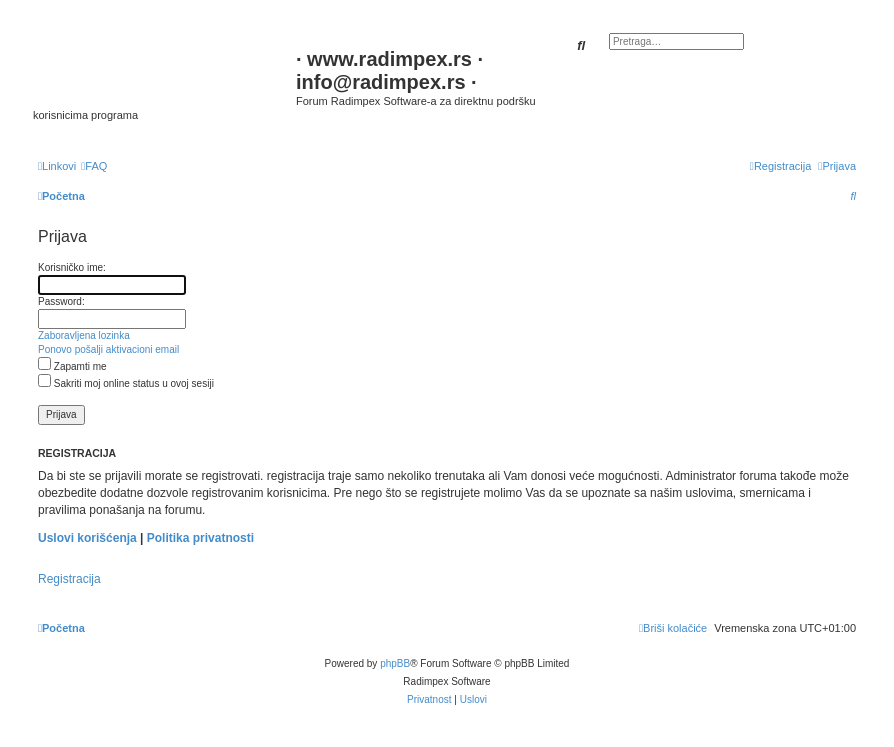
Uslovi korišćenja (87, 538)
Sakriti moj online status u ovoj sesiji (126, 383)
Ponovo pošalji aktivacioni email (108, 349)
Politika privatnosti (200, 538)
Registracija (69, 579)
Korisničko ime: (72, 267)
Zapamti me (72, 366)
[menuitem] (94, 166)
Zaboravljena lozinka (84, 335)
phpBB (395, 663)
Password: (61, 301)
